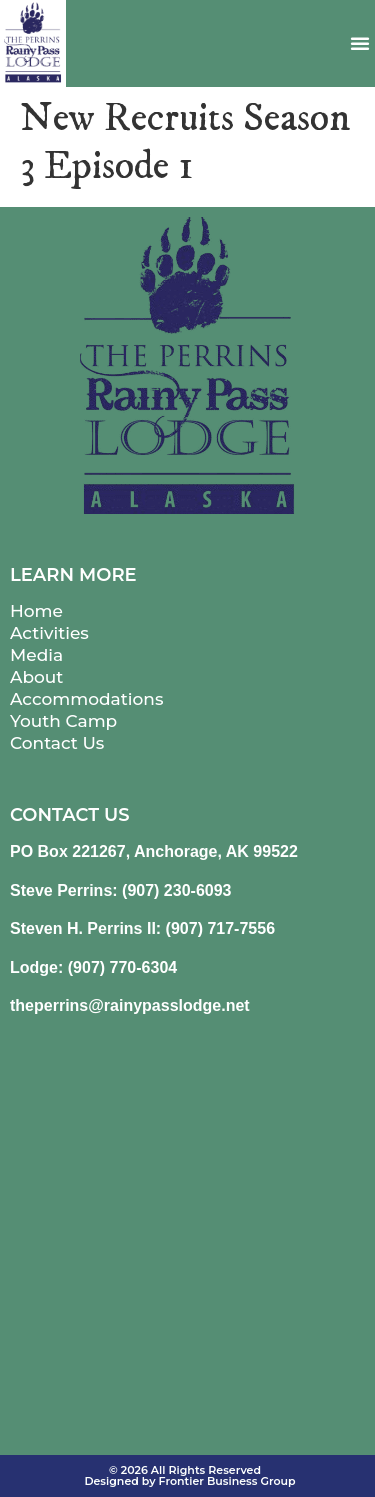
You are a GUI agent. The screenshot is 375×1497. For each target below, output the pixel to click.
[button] (360, 43)
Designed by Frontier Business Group (189, 1481)
